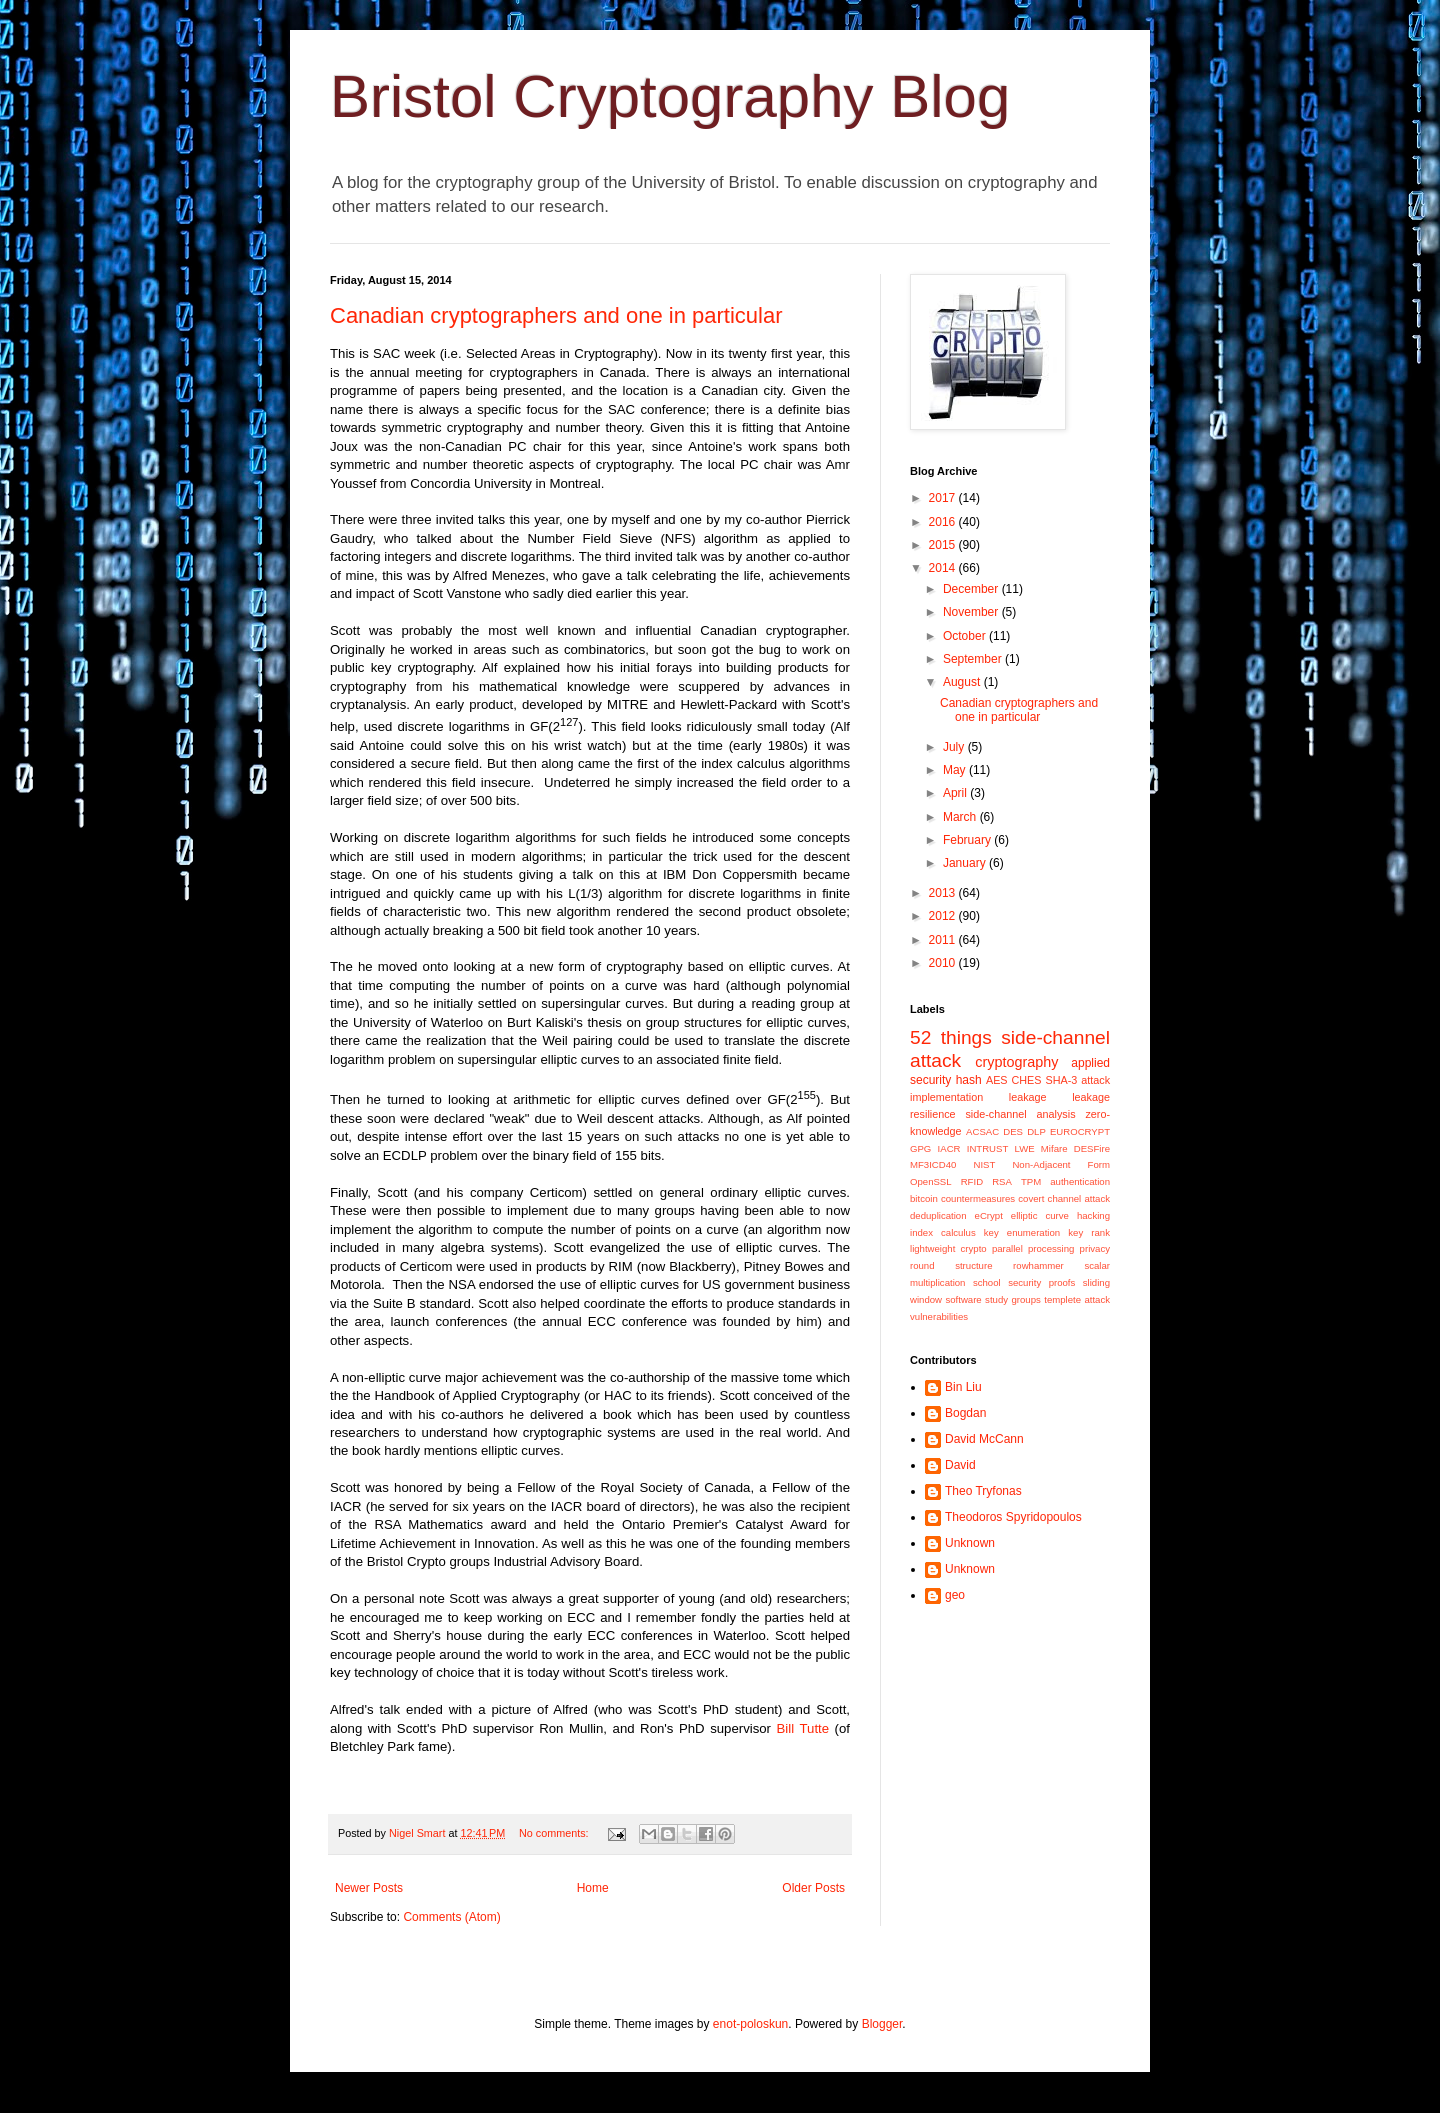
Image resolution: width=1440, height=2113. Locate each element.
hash (969, 1080)
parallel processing (1033, 1248)
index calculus (943, 1232)
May (956, 770)
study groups (1013, 1299)
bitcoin (924, 1198)
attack (1095, 1080)
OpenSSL (931, 1181)
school (987, 1282)
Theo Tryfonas (983, 1491)
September (974, 659)
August (963, 682)
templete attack (1077, 1299)
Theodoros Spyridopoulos (1013, 1517)
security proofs (1041, 1282)
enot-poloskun (750, 2024)
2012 (944, 916)
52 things (951, 1037)
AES (997, 1080)
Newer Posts (369, 1888)
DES (1013, 1131)
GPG (920, 1148)
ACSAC (982, 1131)
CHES (1027, 1080)
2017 (944, 498)
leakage (1028, 1097)
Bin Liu (963, 1387)
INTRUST (988, 1148)
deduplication (938, 1215)
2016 (944, 522)
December (972, 589)
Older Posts (813, 1888)
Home (593, 1888)
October (966, 636)
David (960, 1465)
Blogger (882, 2024)
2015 (944, 545)
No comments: (555, 1833)
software (963, 1299)
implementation (946, 1097)
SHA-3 (1061, 1080)
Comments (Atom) (451, 1917)
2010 (944, 963)
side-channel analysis (1020, 1114)
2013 (944, 893)
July (955, 747)
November (972, 612)
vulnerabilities (939, 1316)
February (968, 840)
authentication (1080, 1181)
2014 (944, 568)
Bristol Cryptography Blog (670, 96)
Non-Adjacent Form (1061, 1164)
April (956, 793)
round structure (951, 1265)
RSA (1002, 1181)
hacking (1093, 1215)
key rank (1089, 1232)
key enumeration (1022, 1232)
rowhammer (1038, 1265)
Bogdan (965, 1413)
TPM (1031, 1181)
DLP (1036, 1131)
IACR (949, 1148)
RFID (972, 1181)
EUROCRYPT (1080, 1131)
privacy (1095, 1248)
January (966, 863)
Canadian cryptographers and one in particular (556, 315)
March (961, 817)
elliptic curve (1040, 1215)
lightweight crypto (948, 1248)
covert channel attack (1064, 1198)
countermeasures (978, 1198)
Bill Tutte (803, 1728)
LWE (1025, 1148)
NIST (984, 1164)
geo (955, 1595)
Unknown (970, 1543)
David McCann (984, 1439)
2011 (944, 940)
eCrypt (989, 1215)
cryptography (1016, 1062)
